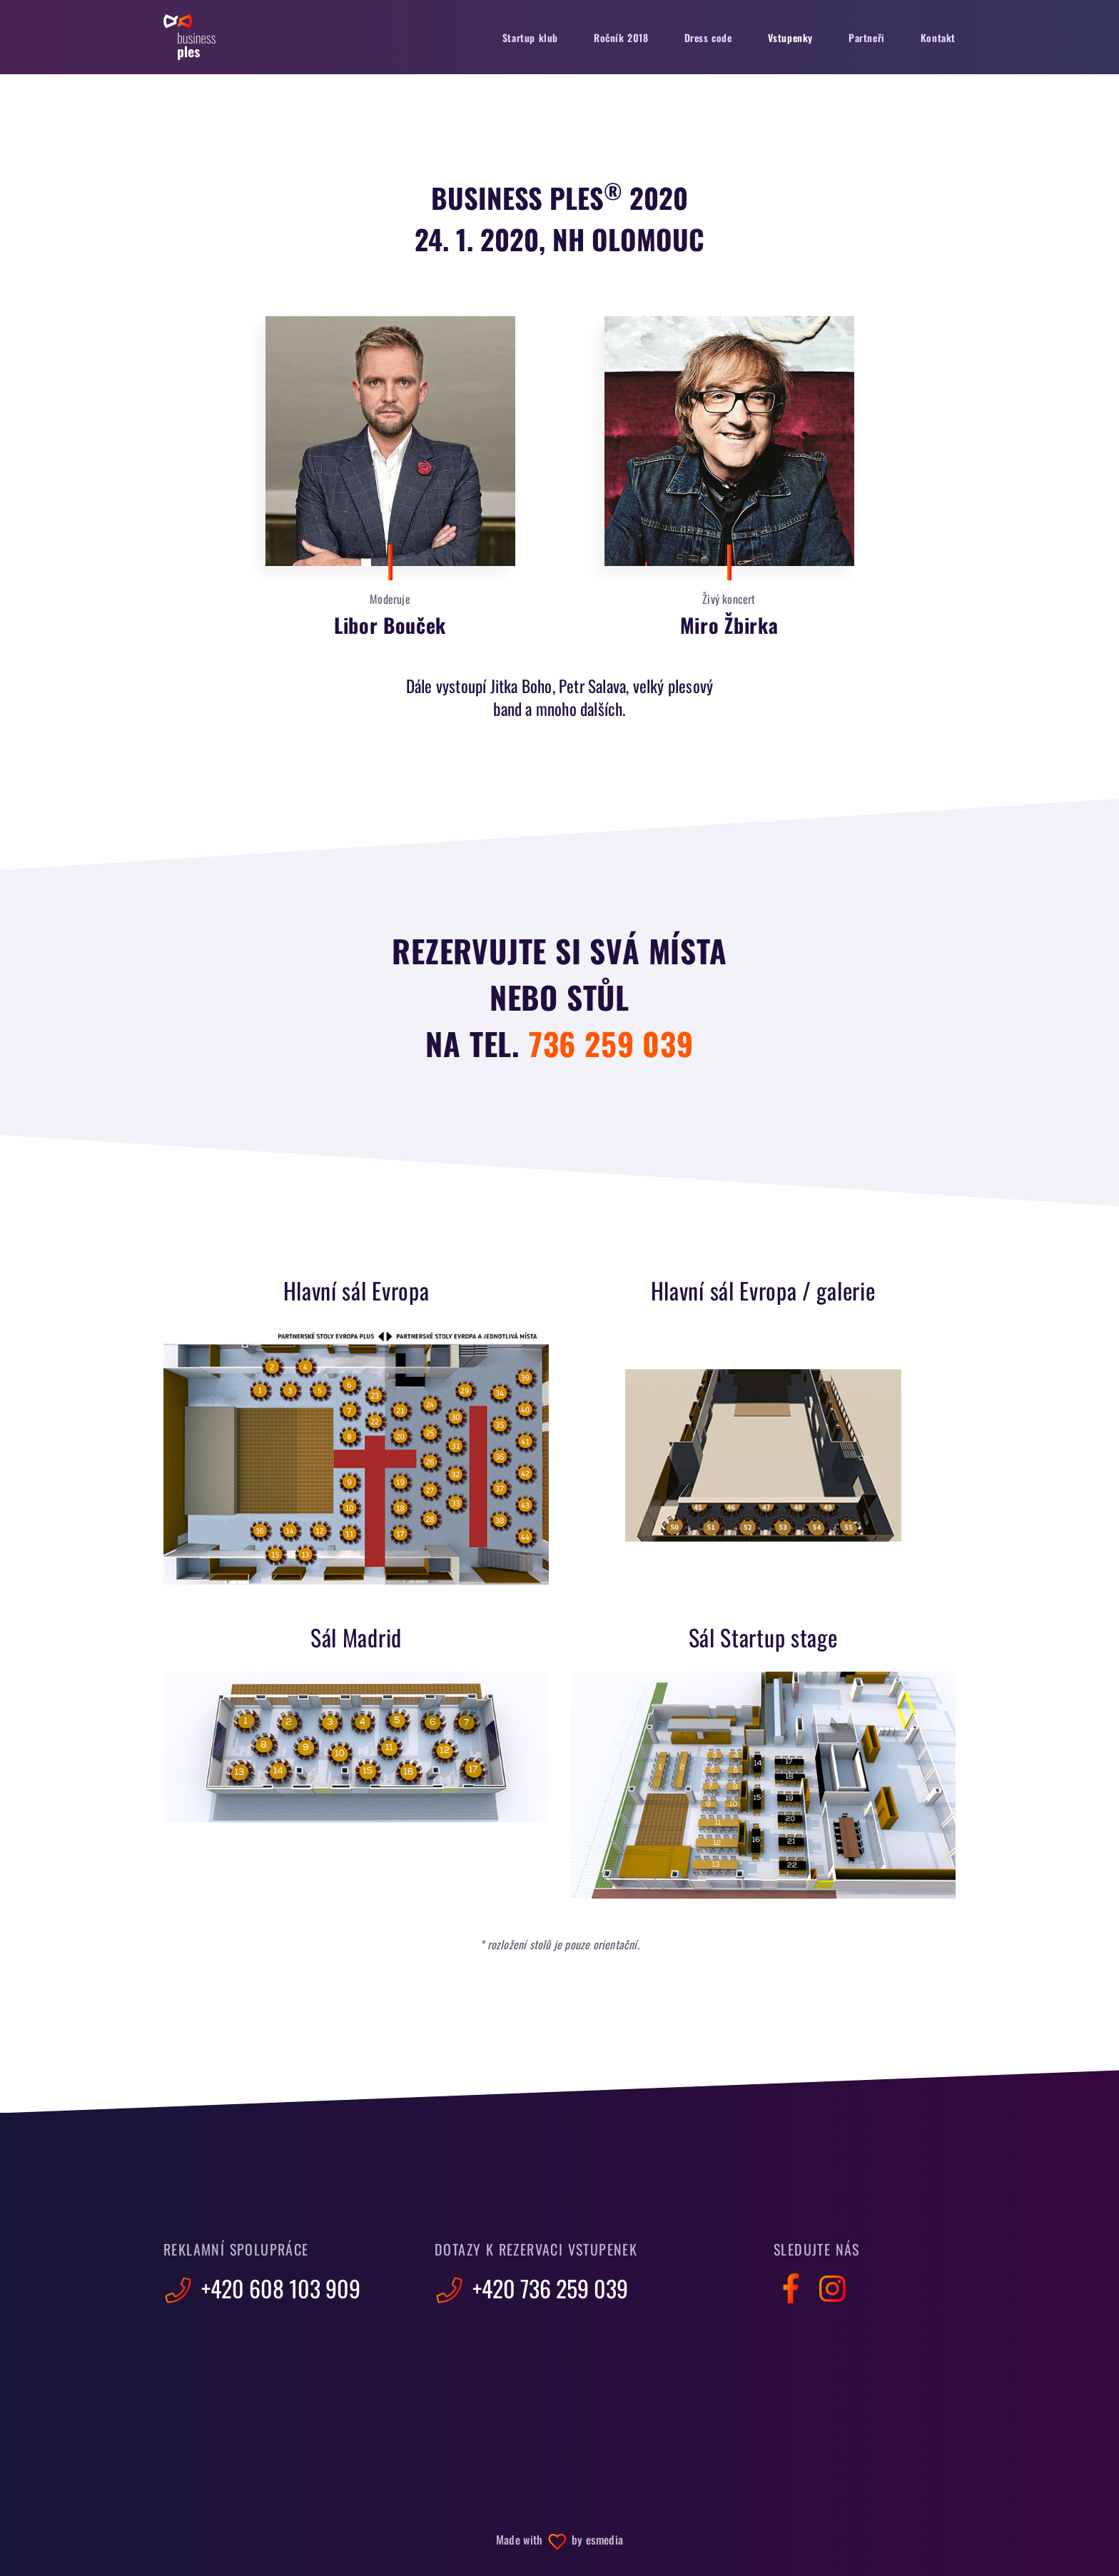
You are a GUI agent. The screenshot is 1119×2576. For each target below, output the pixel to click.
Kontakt (938, 37)
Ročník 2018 (621, 37)
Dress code (708, 37)
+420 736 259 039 (531, 2288)
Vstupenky (790, 37)
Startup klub (530, 37)
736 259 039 (611, 1043)
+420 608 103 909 (261, 2288)
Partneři (867, 37)
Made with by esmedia (559, 2539)
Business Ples (189, 37)
